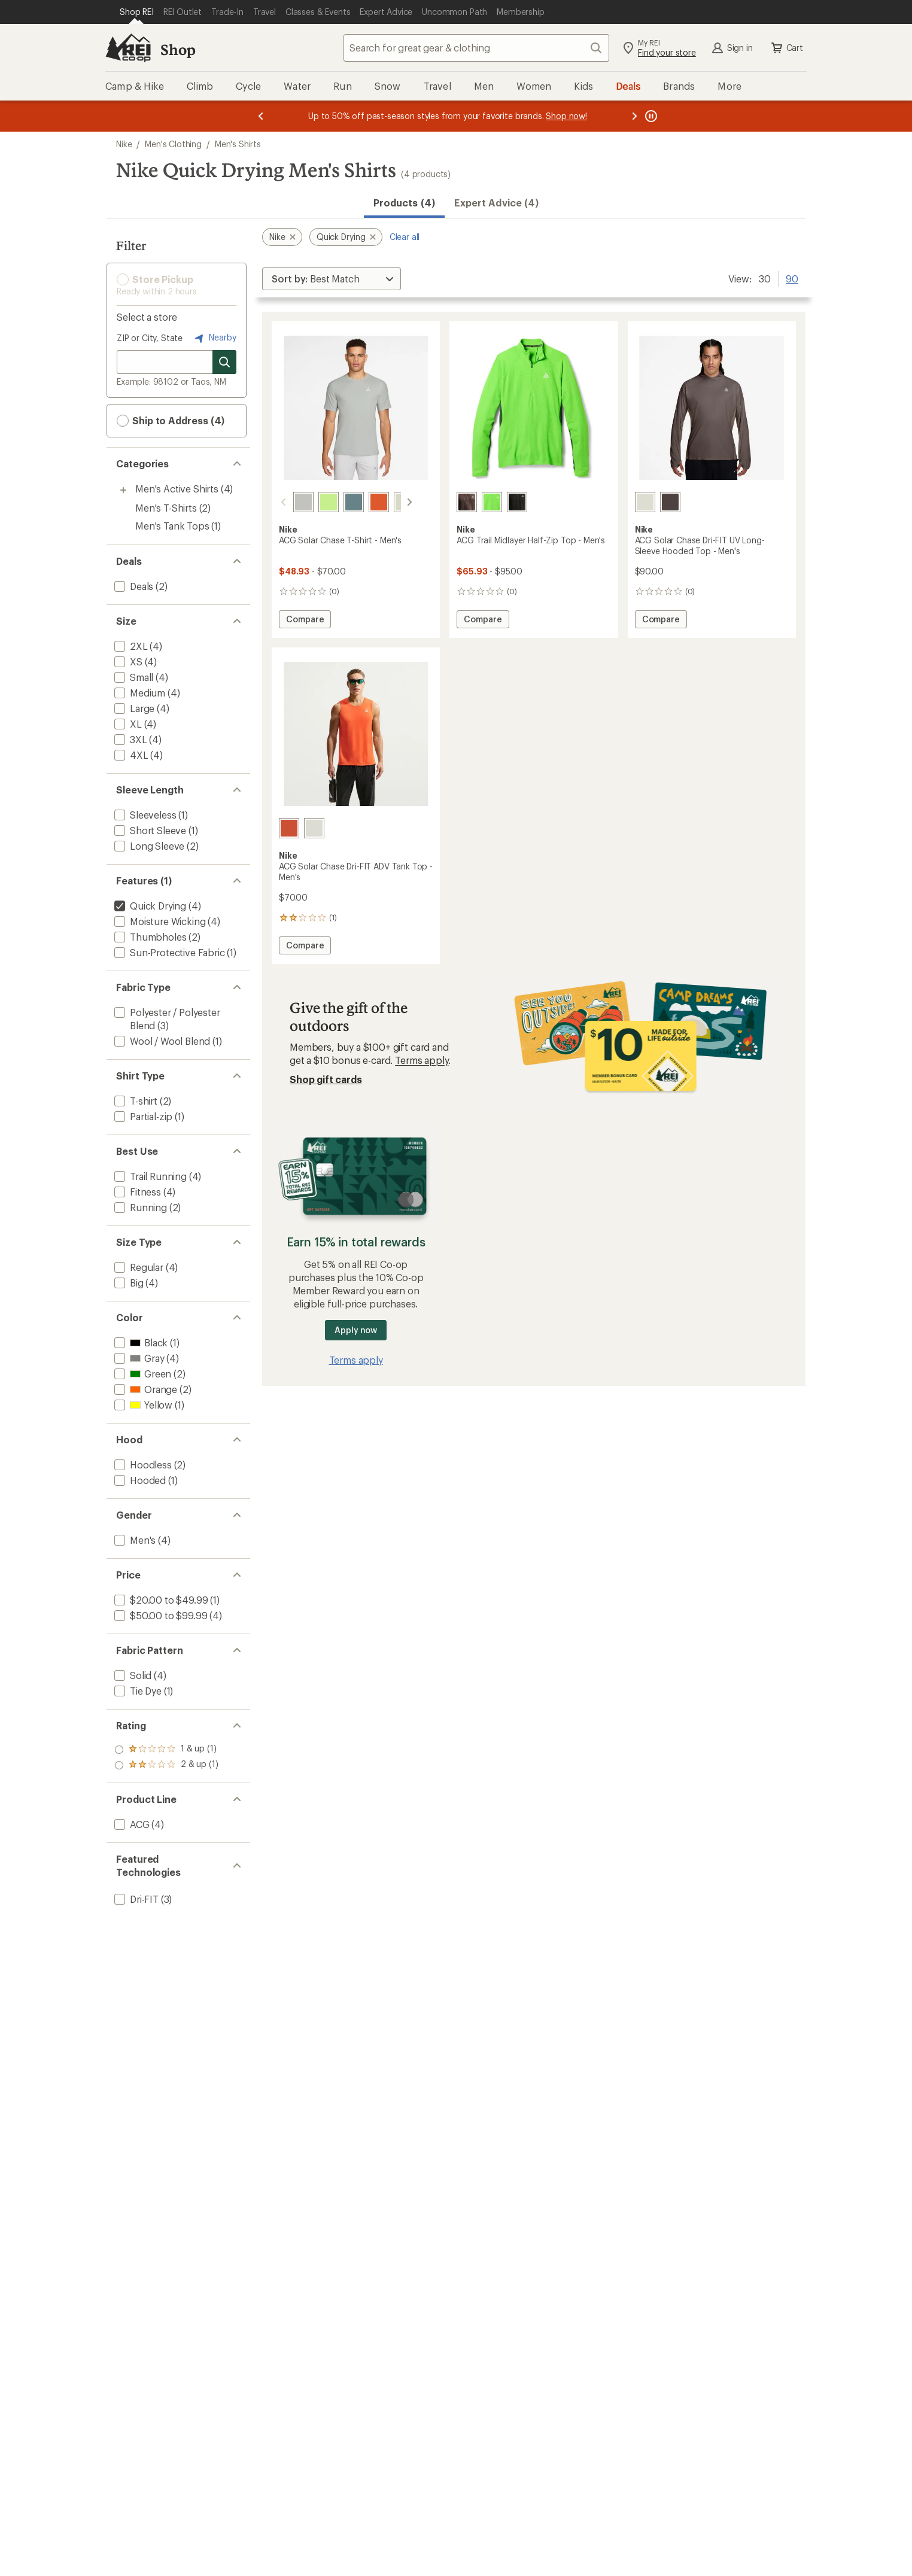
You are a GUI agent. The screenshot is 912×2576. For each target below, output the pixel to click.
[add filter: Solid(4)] (131, 1675)
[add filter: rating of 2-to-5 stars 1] (166, 1749)
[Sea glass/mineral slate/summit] (645, 502)
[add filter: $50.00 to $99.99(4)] (159, 1615)
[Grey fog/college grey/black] (289, 502)
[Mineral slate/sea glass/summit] (339, 502)
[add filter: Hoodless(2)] (142, 1464)
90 (792, 277)
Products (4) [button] (404, 202)
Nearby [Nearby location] (214, 338)
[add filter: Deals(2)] (132, 586)
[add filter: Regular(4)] (137, 1267)
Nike (124, 144)
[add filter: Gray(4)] (138, 1358)
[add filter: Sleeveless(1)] (144, 814)
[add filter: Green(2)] (141, 1373)
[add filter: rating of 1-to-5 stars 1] (166, 1765)
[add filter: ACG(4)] (131, 1824)
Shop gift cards (326, 1079)
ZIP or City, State (150, 338)
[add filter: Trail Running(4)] (149, 1176)
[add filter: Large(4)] (133, 708)
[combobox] (476, 48)
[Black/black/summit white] (517, 502)
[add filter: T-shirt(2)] (134, 1100)
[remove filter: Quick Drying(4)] (149, 905)
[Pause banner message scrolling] (650, 116)
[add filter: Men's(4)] (134, 1540)
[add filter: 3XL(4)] (129, 739)
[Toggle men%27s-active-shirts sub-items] (123, 490)
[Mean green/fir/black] (492, 502)
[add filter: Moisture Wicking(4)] (158, 921)
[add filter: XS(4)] (127, 661)
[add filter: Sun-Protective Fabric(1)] (168, 952)
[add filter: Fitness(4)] (136, 1191)
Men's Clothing (173, 144)
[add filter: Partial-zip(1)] (142, 1116)
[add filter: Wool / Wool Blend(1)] (161, 1041)
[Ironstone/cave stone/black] (467, 502)
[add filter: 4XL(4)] (130, 755)
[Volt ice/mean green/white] (314, 502)
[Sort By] (331, 278)
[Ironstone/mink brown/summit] (670, 502)
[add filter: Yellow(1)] (142, 1404)
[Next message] (634, 116)
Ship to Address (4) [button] (170, 421)
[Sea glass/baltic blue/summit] (389, 502)
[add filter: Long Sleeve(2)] (148, 845)
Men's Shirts (238, 144)
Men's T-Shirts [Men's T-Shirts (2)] (166, 507)
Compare (304, 620)
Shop (177, 49)
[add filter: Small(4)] (132, 677)
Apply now (356, 1330)
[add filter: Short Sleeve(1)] (149, 830)
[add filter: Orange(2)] (144, 1389)
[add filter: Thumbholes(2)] (149, 936)
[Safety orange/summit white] (364, 502)
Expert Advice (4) (496, 202)
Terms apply (421, 1060)
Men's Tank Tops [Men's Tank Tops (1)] (172, 525)
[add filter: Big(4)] (128, 1282)
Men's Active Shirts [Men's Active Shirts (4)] (176, 488)
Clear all (405, 237)
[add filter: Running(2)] (139, 1207)
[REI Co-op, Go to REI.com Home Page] (128, 48)
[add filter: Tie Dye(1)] (137, 1690)
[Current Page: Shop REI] (137, 12)
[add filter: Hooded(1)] (139, 1480)
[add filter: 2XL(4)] (130, 646)
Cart (786, 48)
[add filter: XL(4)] (127, 723)
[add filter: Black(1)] (140, 1342)
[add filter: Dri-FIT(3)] (135, 1899)
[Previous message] (261, 116)
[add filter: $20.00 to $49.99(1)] (160, 1599)
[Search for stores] (224, 362)
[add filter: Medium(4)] (138, 692)
